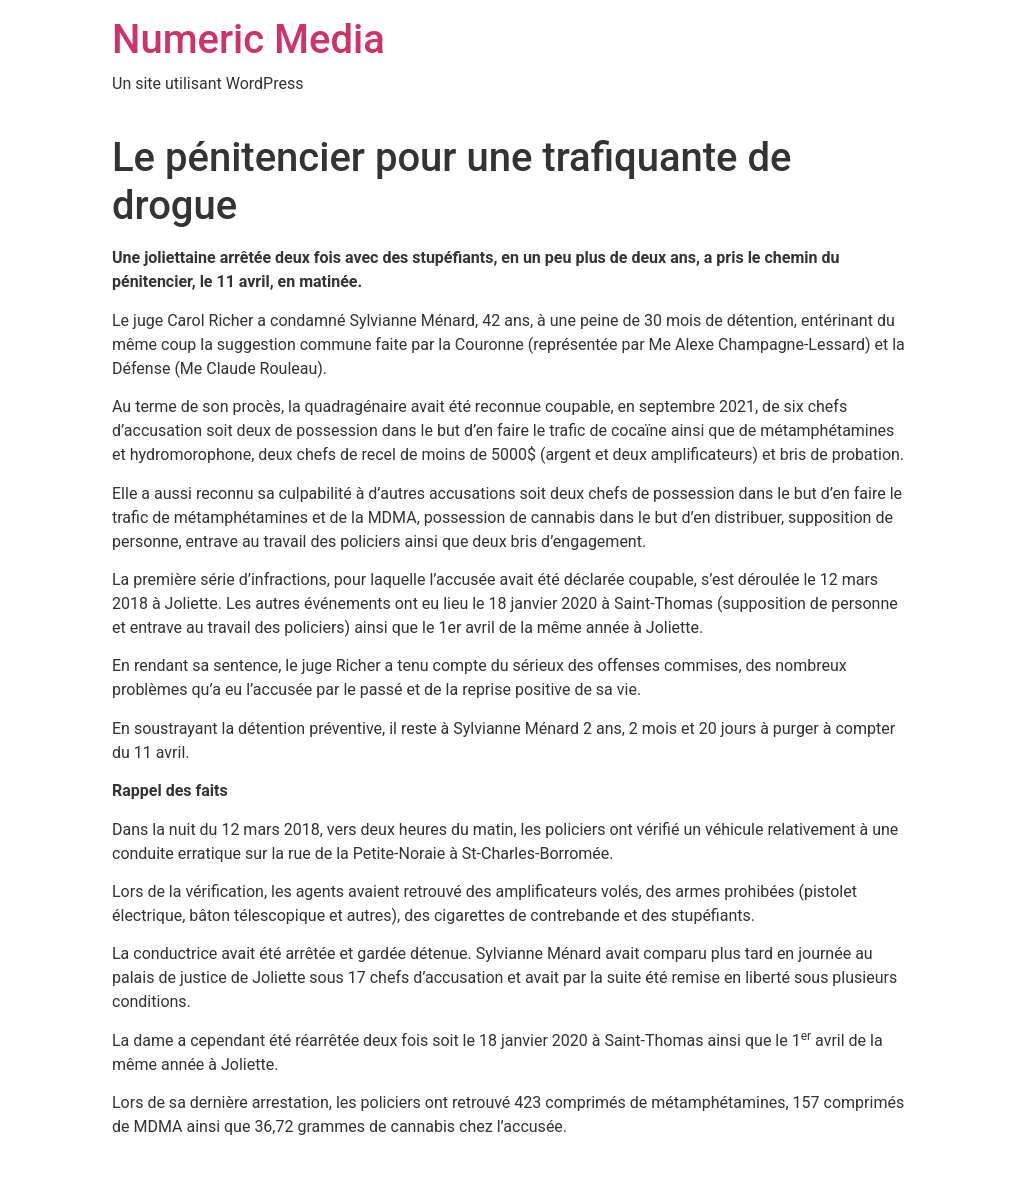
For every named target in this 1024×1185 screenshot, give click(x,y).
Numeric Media (248, 39)
